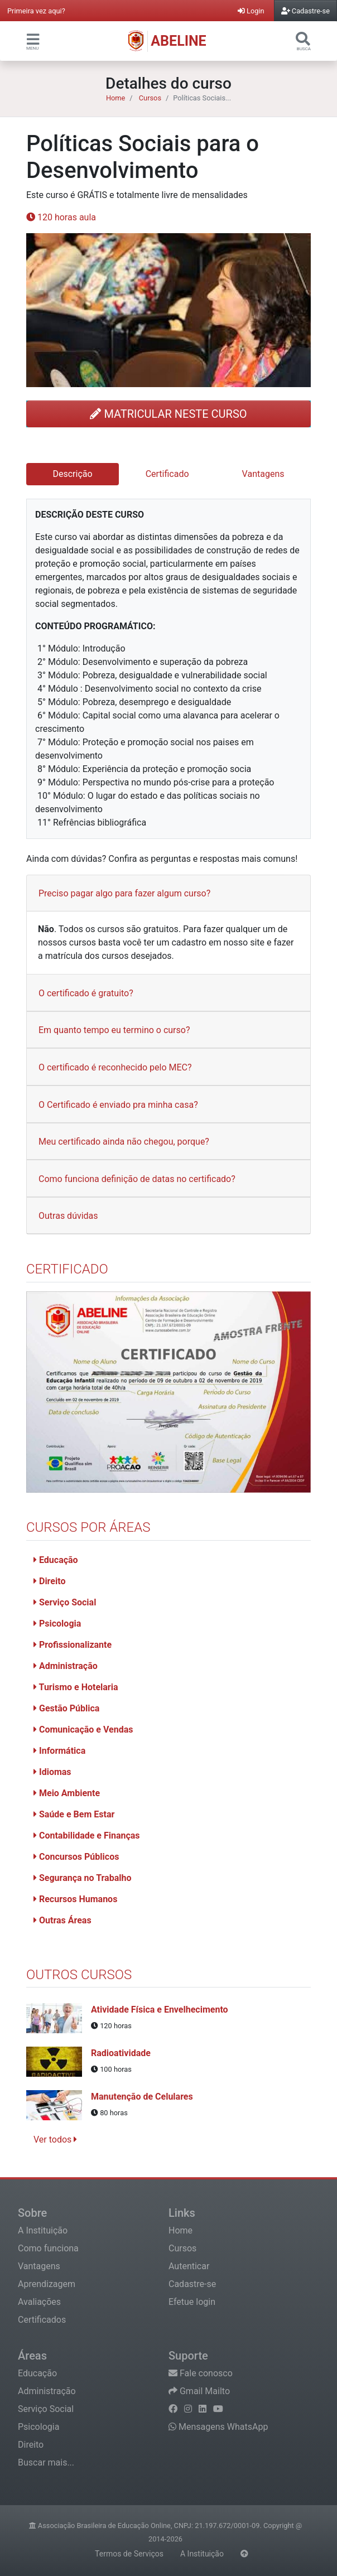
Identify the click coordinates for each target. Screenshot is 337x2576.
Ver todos (55, 2139)
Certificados (42, 2319)
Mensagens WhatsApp (218, 2426)
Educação (55, 1560)
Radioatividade (121, 2053)
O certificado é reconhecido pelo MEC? (115, 1067)
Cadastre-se (192, 2284)
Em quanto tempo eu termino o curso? (114, 1030)
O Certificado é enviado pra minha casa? (118, 1104)
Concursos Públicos (76, 1856)
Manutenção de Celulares (142, 2096)
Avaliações (39, 2302)
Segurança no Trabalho (82, 1878)
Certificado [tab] (167, 474)
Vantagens (39, 2266)
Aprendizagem (46, 2284)
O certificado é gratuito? (85, 993)
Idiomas (52, 1772)
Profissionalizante (72, 1644)
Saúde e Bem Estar (73, 1814)
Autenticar (188, 2266)
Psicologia (57, 1623)
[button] (33, 38)
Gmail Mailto (199, 2391)
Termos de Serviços (129, 2553)
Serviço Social (64, 1602)
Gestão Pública (66, 1708)
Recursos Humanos (75, 1899)
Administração (65, 1666)
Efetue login (191, 2302)
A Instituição (43, 2230)
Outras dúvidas (68, 1215)
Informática (59, 1750)
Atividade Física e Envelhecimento (159, 2009)
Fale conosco (200, 2373)
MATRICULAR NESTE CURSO (168, 414)
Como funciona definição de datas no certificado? (136, 1179)
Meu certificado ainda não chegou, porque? (123, 1141)
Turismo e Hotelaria (75, 1687)
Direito (49, 1581)
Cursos (150, 98)
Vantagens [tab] (263, 474)
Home (115, 98)
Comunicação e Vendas (83, 1729)
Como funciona (48, 2248)
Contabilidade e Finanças (86, 1835)
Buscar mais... (46, 2462)
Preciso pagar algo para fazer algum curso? (124, 893)
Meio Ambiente (66, 1793)
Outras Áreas (62, 1920)
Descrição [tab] (73, 474)
